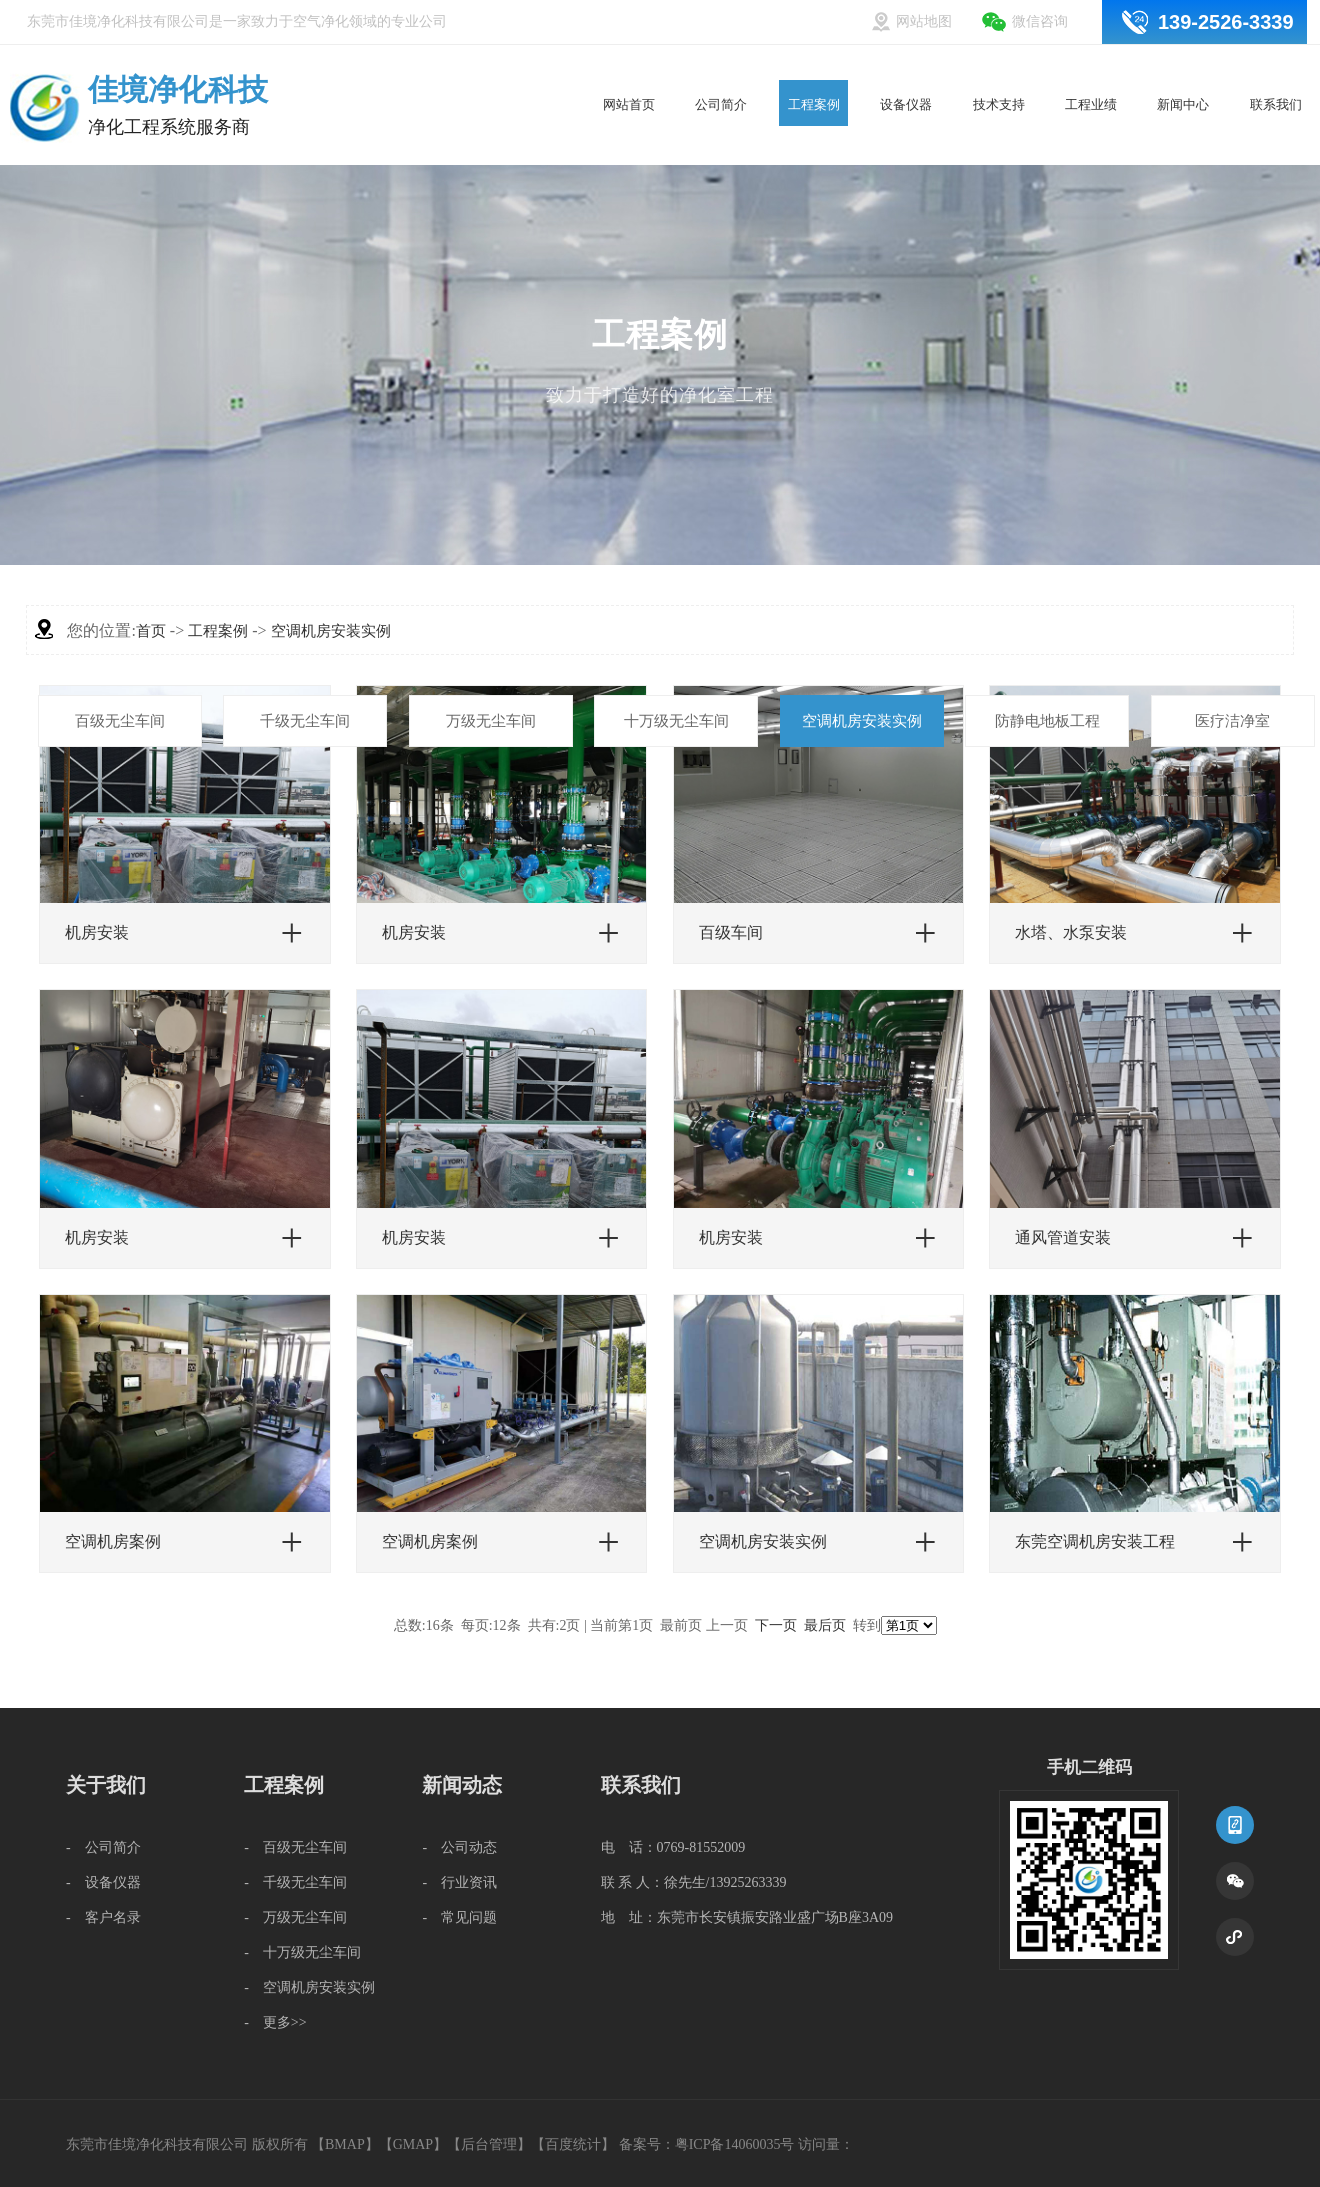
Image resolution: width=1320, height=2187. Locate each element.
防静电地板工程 (1047, 721)
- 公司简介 (103, 1847)
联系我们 (1275, 67)
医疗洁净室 (1232, 721)
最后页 (825, 1625)
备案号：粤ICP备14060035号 (707, 2144)
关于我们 (106, 1785)
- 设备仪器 (103, 1882)
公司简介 (721, 67)
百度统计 (573, 2144)
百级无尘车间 (120, 721)
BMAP (345, 2144)
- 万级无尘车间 (295, 1917)
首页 (151, 631)
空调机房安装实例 (862, 721)
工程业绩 (1091, 67)
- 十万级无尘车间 (302, 1952)
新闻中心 (1183, 67)
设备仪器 (906, 67)
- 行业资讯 (459, 1882)
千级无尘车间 (305, 721)
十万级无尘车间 (676, 721)
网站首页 (629, 67)
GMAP (413, 2144)
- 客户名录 (103, 1917)
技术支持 (998, 67)
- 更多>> (275, 2022)
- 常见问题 (459, 1917)
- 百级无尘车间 (295, 1847)
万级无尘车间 (491, 721)
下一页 (776, 1625)
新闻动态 (462, 1785)
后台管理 (489, 2144)
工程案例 (813, 67)
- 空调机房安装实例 (309, 1987)
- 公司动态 (459, 1847)
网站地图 (924, 21)
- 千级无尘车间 (295, 1882)
